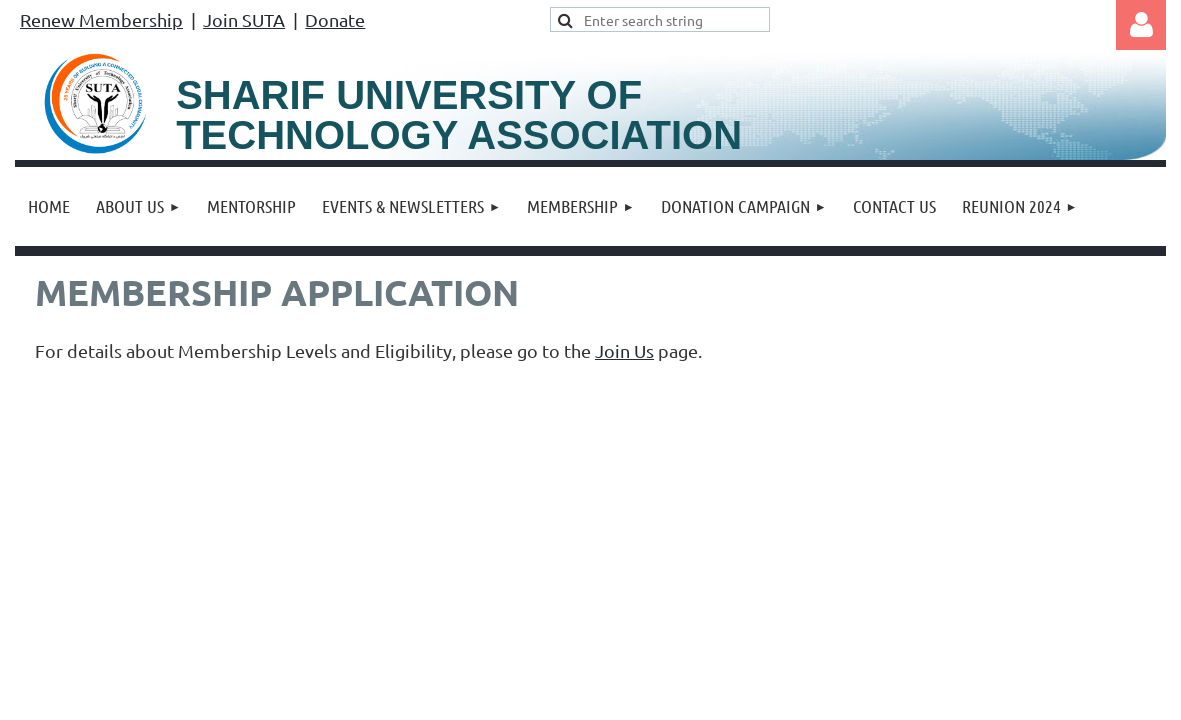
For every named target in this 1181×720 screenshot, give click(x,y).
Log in (1141, 25)
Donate (335, 19)
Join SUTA (244, 19)
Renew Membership (101, 19)
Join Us (624, 350)
